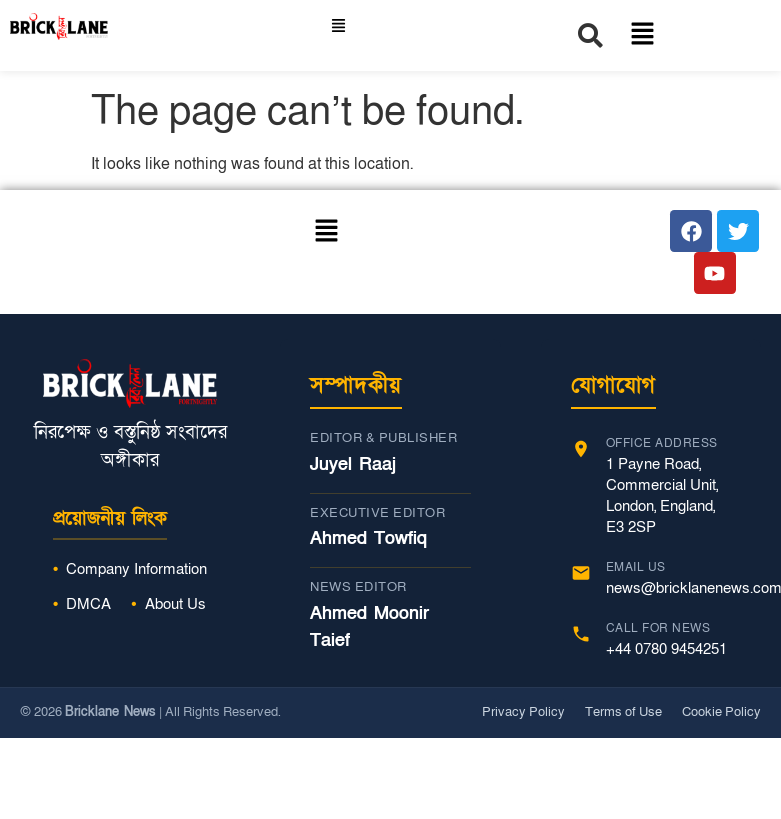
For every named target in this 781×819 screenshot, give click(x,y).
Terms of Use (623, 712)
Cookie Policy (721, 712)
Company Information (136, 569)
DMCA (88, 604)
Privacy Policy (523, 712)
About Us (175, 604)
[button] (338, 27)
